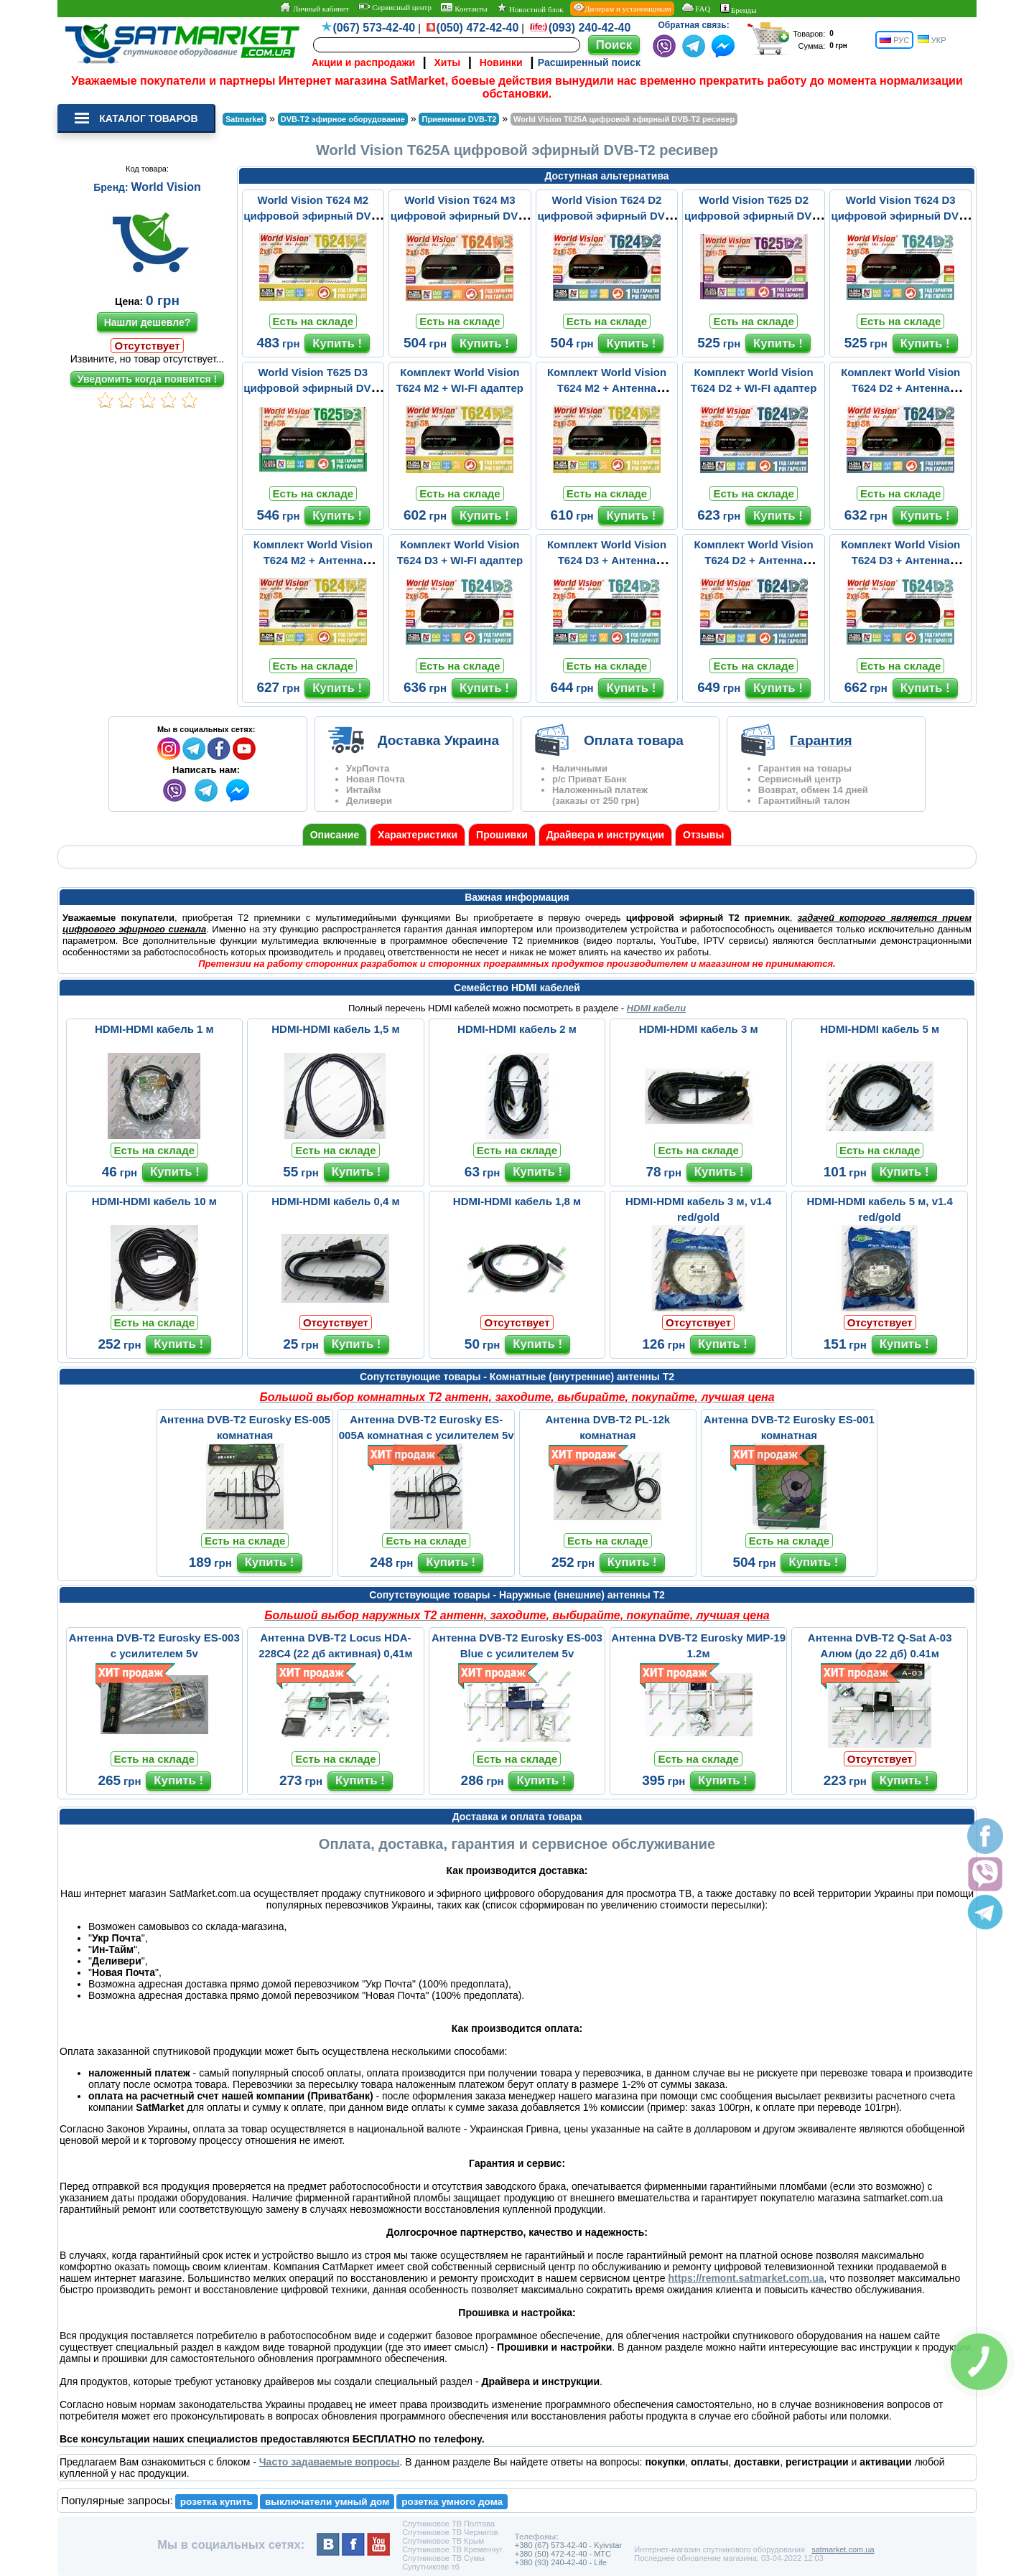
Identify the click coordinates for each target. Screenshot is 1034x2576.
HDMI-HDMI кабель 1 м (154, 1029)
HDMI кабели (656, 1008)
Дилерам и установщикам (622, 8)
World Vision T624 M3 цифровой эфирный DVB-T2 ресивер (460, 216)
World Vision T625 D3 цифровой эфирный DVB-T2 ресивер (312, 388)
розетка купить (216, 2501)
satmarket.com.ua (842, 2549)
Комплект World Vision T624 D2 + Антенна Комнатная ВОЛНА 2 (900, 388)
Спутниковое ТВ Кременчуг (452, 2549)
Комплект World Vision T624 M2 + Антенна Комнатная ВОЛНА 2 (606, 388)
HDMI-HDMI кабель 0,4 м (335, 1201)
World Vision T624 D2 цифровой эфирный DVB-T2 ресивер (606, 216)
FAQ (695, 8)
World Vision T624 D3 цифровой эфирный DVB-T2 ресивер (901, 216)
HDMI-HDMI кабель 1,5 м (335, 1029)
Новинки (501, 62)
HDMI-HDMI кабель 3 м (698, 1029)
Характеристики (417, 834)
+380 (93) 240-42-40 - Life (561, 2562)
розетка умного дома (452, 2501)
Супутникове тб (430, 2566)
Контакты (464, 8)
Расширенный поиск (589, 62)
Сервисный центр (395, 7)
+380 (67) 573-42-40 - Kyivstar (569, 2545)
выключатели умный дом (327, 2501)
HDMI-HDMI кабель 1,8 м (517, 1201)
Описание (335, 834)
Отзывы (703, 834)
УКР (932, 40)
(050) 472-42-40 (478, 28)
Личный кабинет (314, 8)
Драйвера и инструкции (605, 834)
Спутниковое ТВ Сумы (443, 2558)
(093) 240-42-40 (590, 28)
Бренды (738, 8)
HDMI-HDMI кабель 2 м (517, 1029)
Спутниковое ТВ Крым (443, 2541)
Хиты (447, 62)
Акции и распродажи (363, 62)
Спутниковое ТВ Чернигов (450, 2532)
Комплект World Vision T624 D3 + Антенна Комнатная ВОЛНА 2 (606, 560)
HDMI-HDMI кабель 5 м (879, 1029)
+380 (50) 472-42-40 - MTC (563, 2553)
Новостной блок (530, 8)
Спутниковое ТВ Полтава (448, 2523)
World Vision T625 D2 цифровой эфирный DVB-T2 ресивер (753, 216)
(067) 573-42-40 (374, 28)
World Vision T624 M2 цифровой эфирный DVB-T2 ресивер (312, 216)
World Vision (166, 187)
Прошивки (502, 834)
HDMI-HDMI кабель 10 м (154, 1201)
